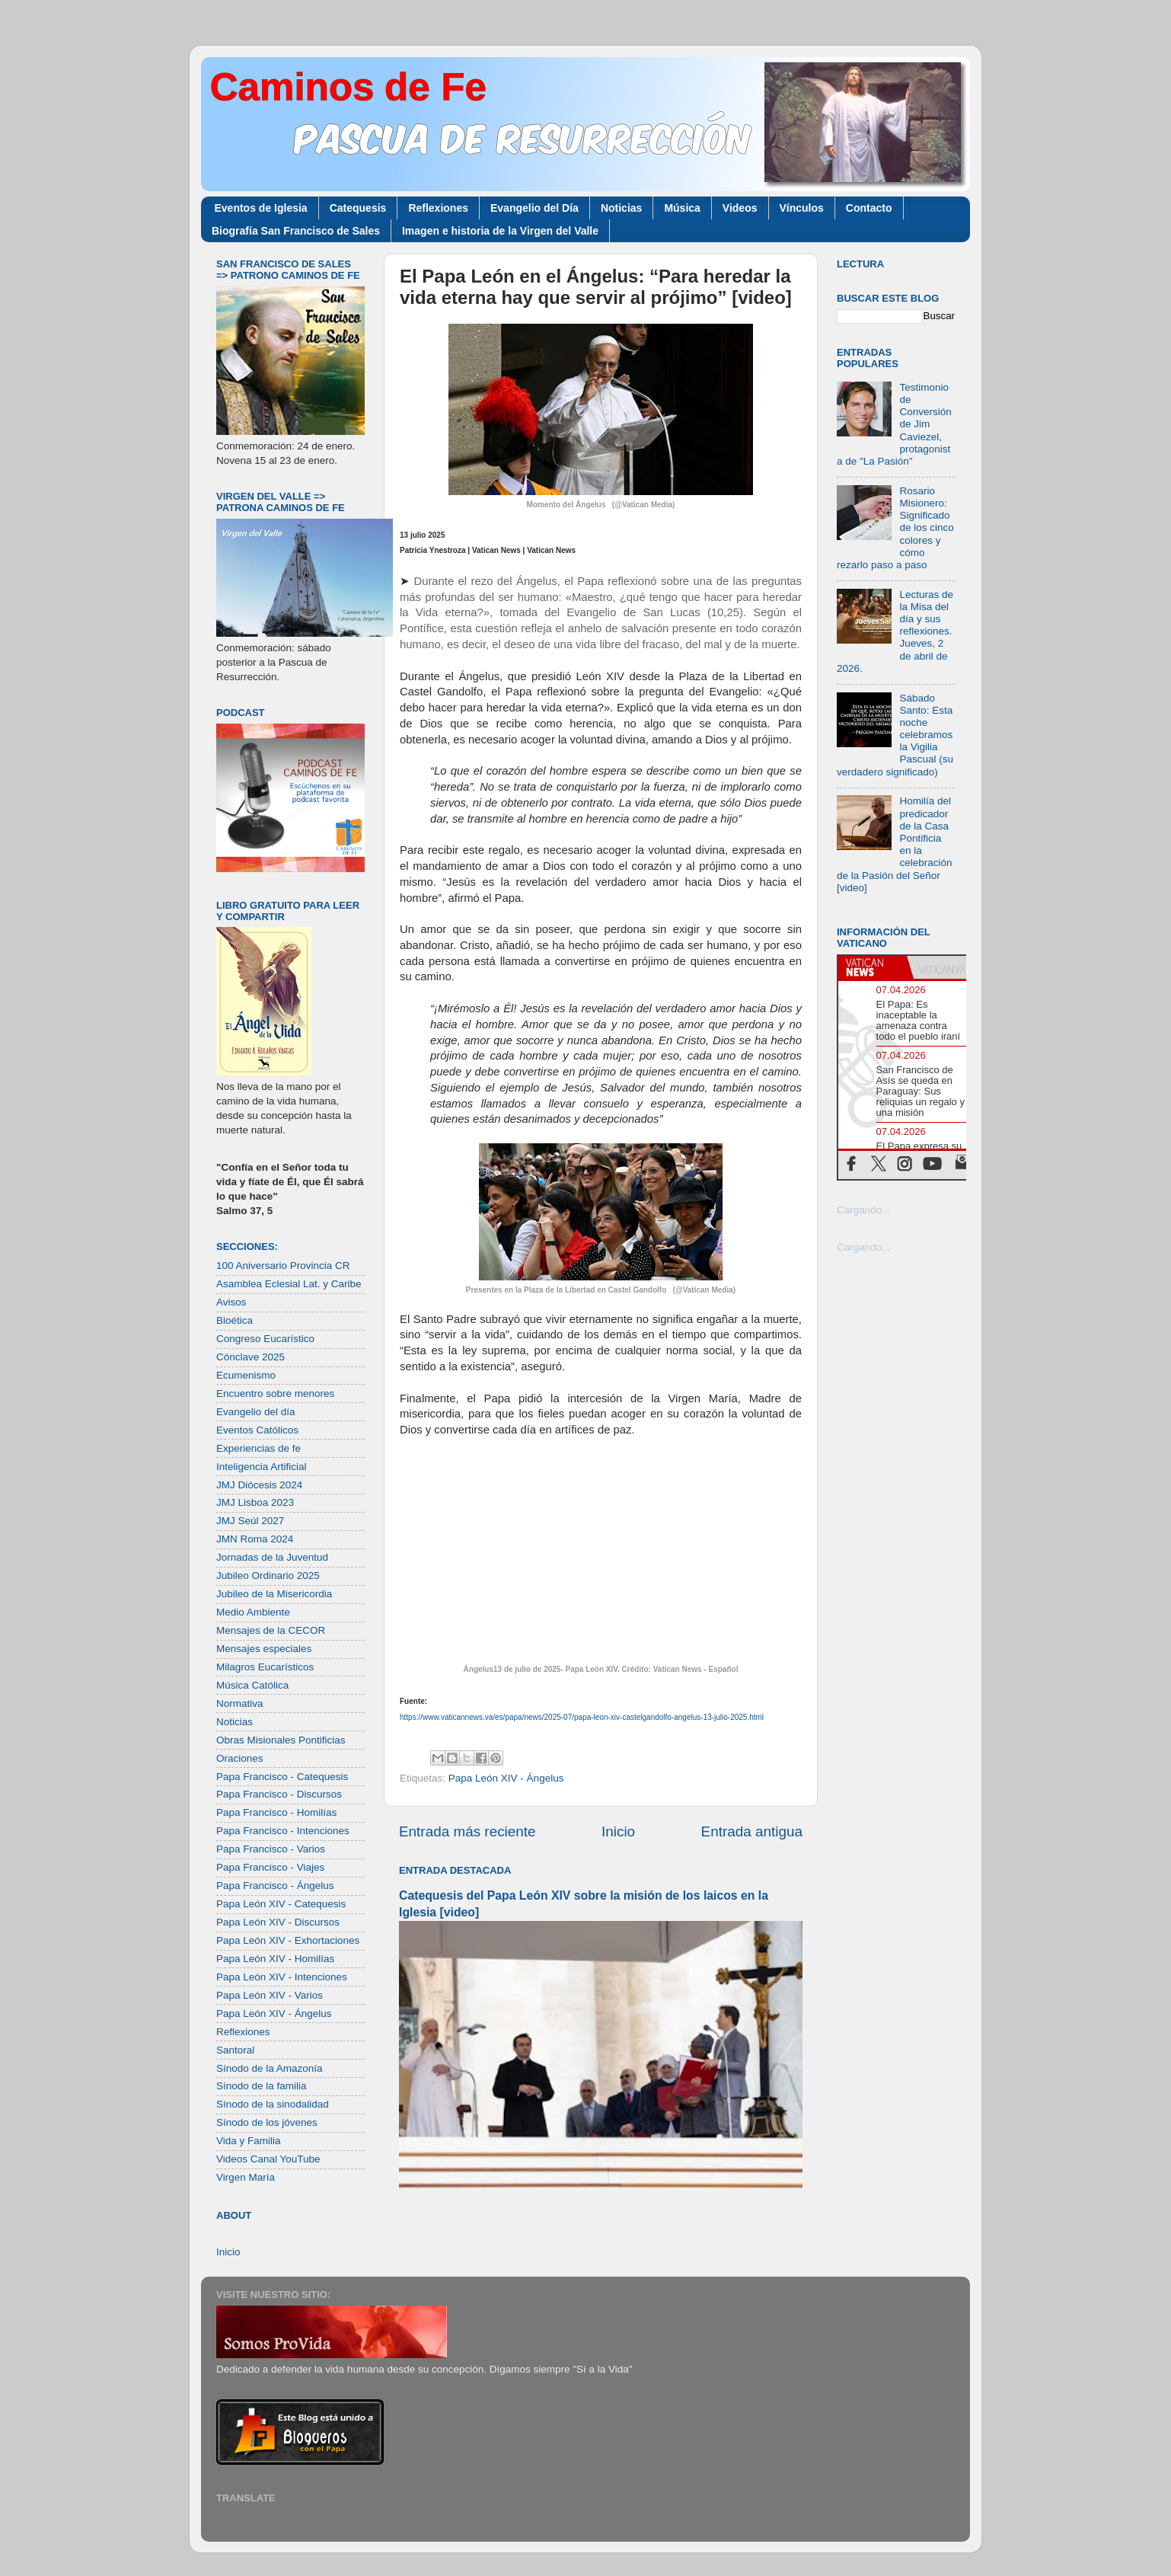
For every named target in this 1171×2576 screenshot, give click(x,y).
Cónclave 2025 (250, 1357)
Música (682, 208)
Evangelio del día (255, 1411)
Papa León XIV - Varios (269, 1995)
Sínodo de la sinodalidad (272, 2104)
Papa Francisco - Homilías (276, 1812)
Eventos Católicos (257, 1430)
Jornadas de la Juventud (272, 1557)
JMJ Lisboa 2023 (255, 1502)
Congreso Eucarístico (265, 1338)
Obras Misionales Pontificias (281, 1740)
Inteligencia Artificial (261, 1466)
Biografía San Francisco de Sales (296, 231)
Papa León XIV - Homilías (275, 1958)
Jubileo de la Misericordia (274, 1594)
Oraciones (239, 1758)
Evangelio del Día (534, 208)
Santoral (235, 2050)
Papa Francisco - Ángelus (275, 1885)
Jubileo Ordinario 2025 (268, 1575)
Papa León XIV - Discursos (278, 1922)
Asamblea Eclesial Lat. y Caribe (289, 1284)
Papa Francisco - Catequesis (282, 1776)
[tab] (872, 967)
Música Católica (252, 1685)
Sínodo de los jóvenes (266, 2122)
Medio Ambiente (253, 1612)
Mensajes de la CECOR (270, 1630)
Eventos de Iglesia (261, 208)
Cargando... (864, 1210)
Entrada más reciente (467, 1831)
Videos (740, 208)
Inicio (618, 1831)
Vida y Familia (248, 2140)
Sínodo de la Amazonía (269, 2068)
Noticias (621, 208)
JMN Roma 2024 (254, 1539)
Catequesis (358, 208)
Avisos (231, 1302)
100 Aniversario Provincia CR (283, 1265)
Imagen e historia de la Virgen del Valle (500, 231)
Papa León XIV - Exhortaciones (287, 1940)
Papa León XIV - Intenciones (281, 1977)
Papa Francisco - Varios (270, 1849)
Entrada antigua (751, 1831)
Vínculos (802, 208)
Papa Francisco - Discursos (279, 1794)
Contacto (869, 208)
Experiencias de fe (258, 1448)
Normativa (239, 1703)
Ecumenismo (246, 1375)
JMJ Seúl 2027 (250, 1520)
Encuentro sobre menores (275, 1393)
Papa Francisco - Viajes (270, 1867)
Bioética (234, 1320)
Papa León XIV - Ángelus (506, 1778)
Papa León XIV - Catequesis (281, 1904)
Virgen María (245, 2177)
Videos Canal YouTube (268, 2159)
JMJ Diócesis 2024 (259, 1485)
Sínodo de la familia (261, 2086)
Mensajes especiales (263, 1648)
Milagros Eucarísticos (265, 1667)
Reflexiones (438, 208)
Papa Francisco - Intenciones (282, 1830)
